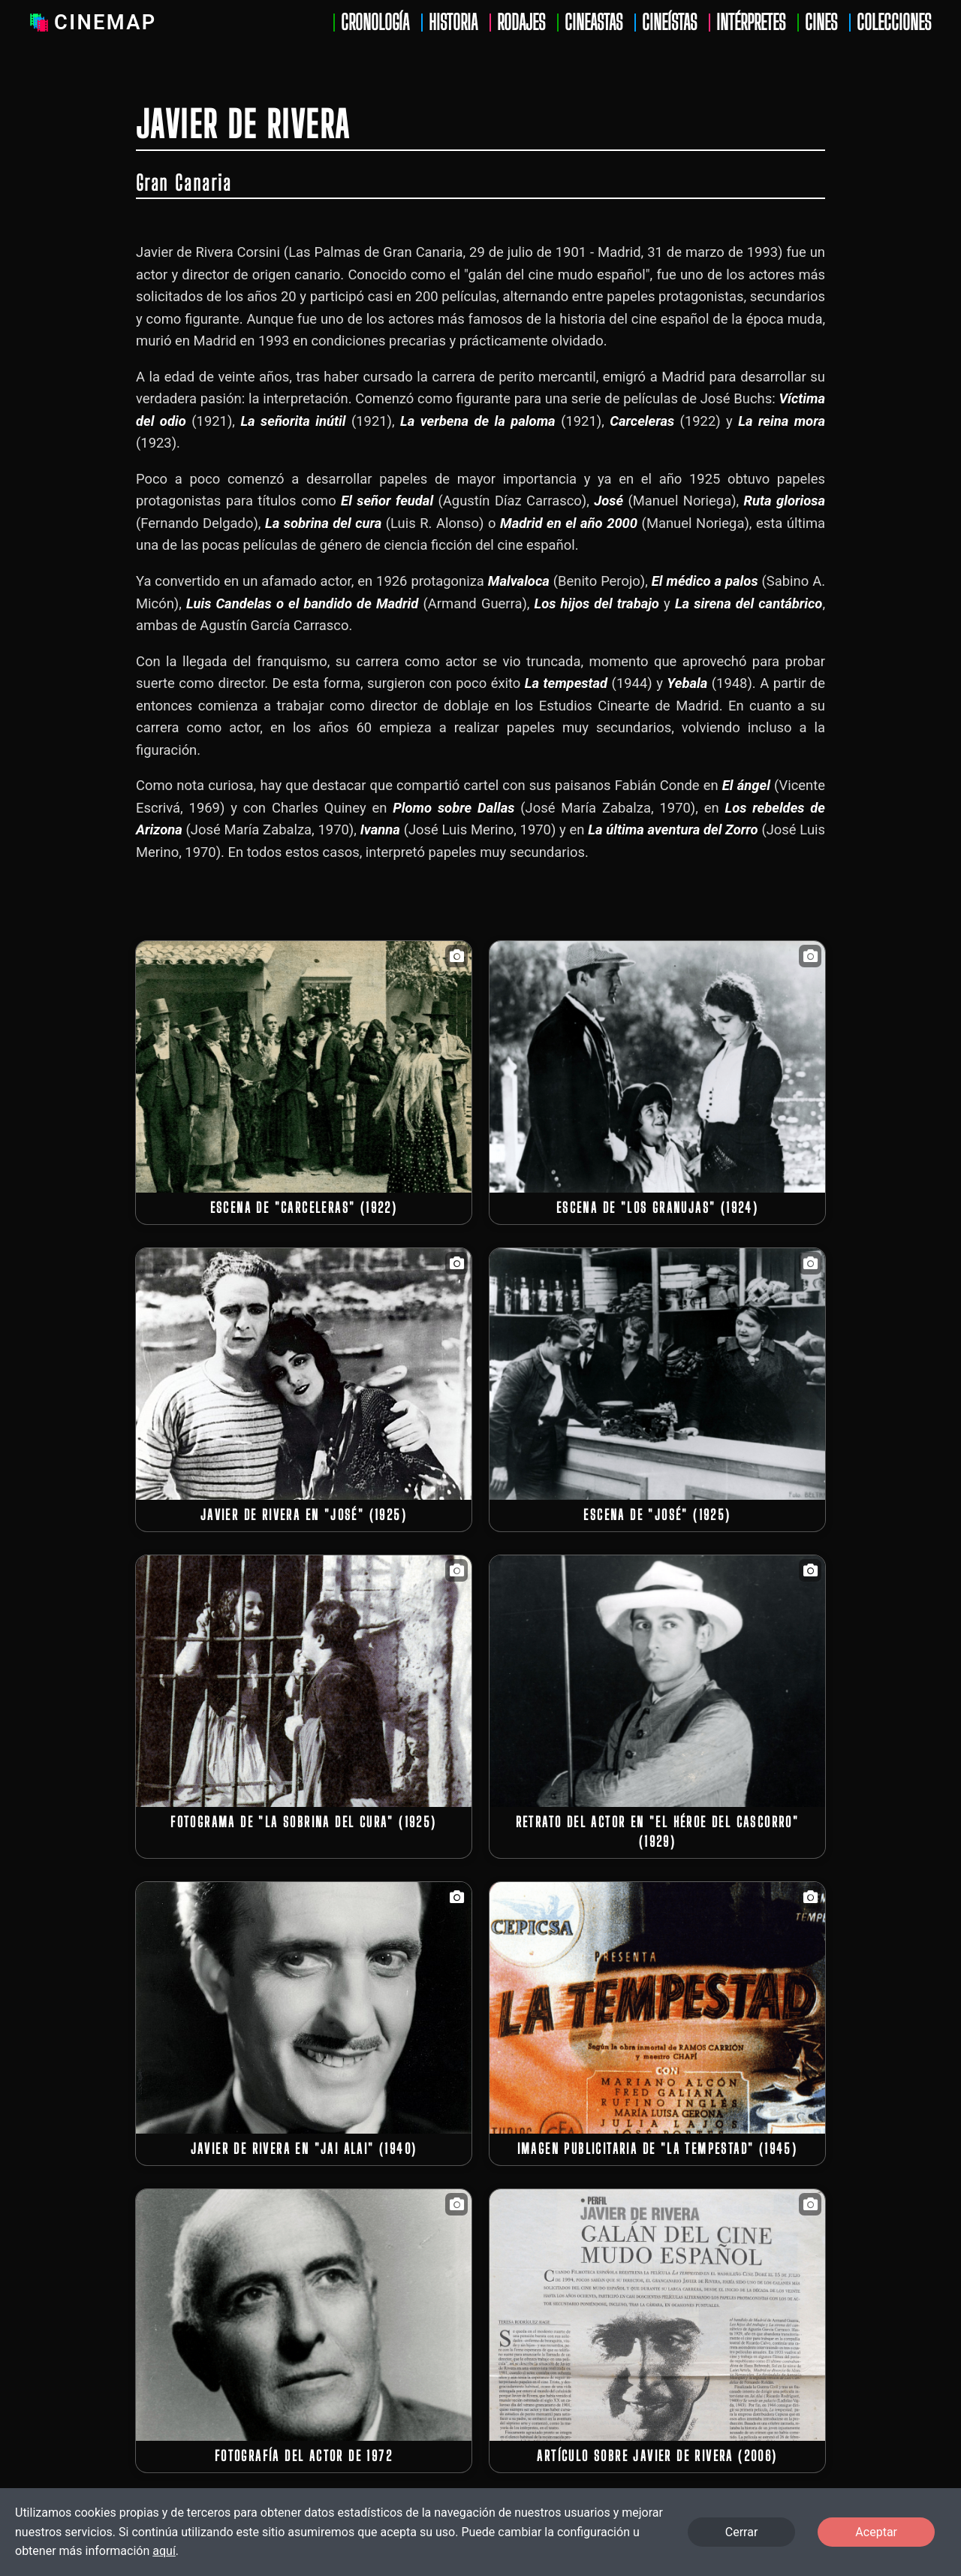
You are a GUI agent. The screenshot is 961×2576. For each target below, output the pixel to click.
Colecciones (894, 23)
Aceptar (876, 2532)
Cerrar (741, 2532)
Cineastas (593, 23)
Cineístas (669, 23)
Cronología (375, 23)
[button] (303, 1067)
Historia (453, 23)
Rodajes (521, 23)
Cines (821, 23)
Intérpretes (750, 23)
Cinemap (90, 22)
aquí (164, 2551)
